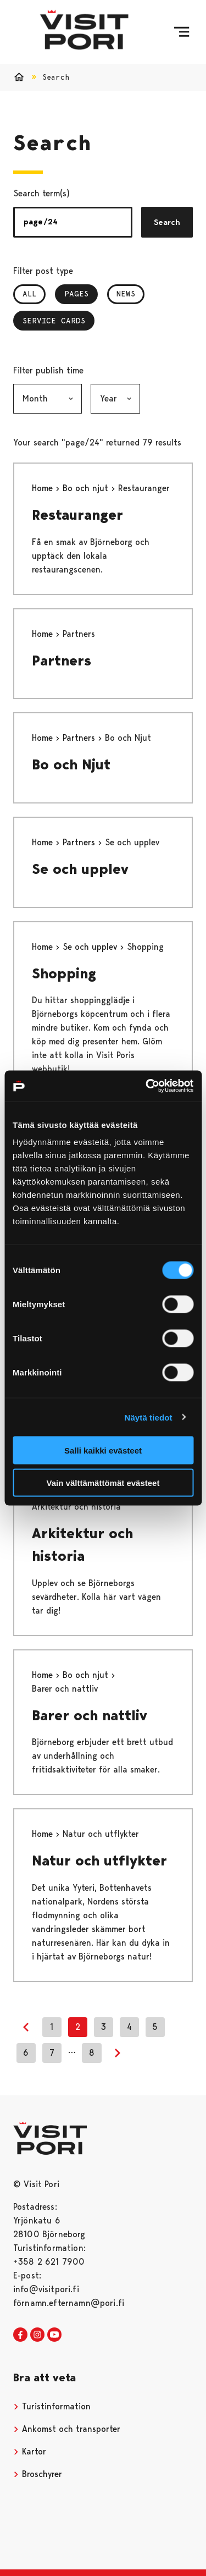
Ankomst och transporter (66, 2429)
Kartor (29, 2451)
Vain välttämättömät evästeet (103, 1482)
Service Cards (54, 320)
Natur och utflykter (99, 1860)
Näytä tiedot (148, 1417)
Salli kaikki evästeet (103, 1450)
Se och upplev (80, 869)
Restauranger (77, 515)
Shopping (64, 973)
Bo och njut (87, 488)
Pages (81, 293)
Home (43, 488)
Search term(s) (41, 193)
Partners (61, 660)
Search (167, 222)
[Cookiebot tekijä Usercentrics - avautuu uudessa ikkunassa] (146, 1086)
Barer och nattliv (89, 1715)
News (125, 293)
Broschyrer (37, 2474)
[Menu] (181, 32)
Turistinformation (52, 2406)
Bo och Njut (71, 764)
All (29, 293)
